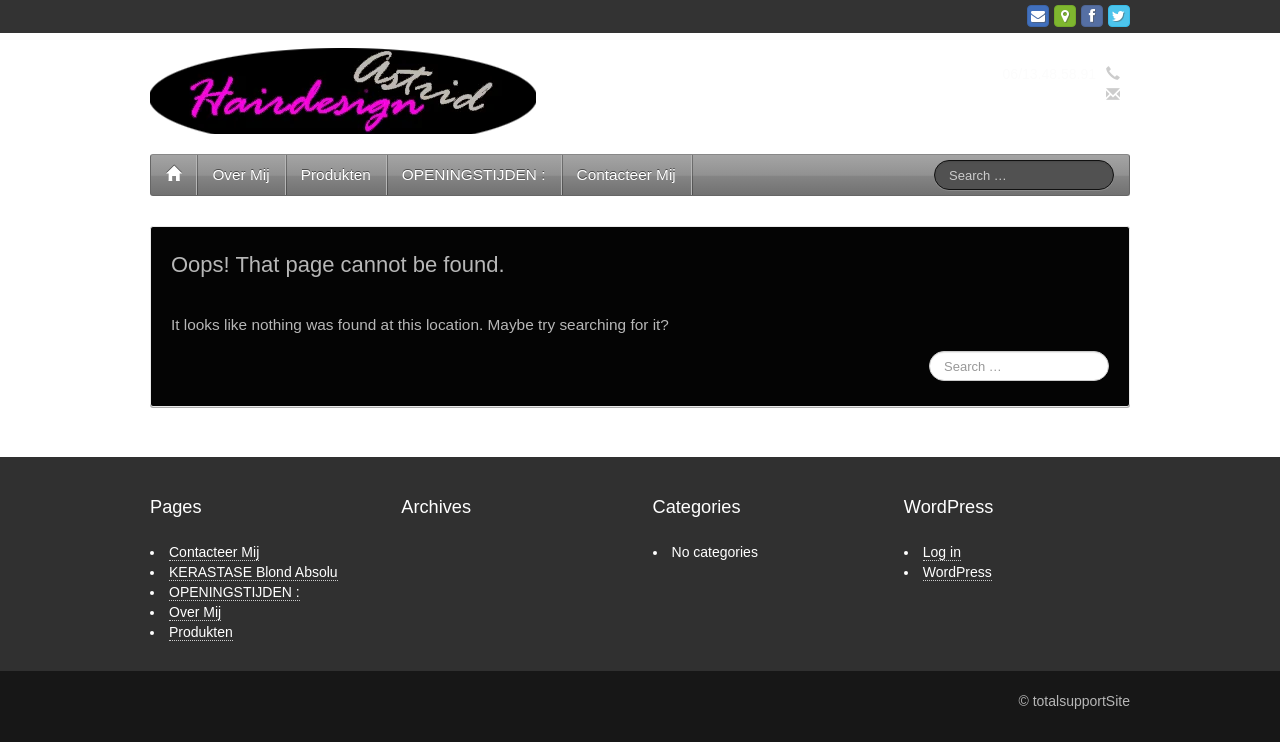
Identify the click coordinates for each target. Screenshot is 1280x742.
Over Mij (240, 174)
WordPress (957, 572)
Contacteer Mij (626, 174)
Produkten (336, 174)
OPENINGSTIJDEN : (474, 174)
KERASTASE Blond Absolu (253, 572)
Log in (942, 552)
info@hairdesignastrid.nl (1021, 95)
